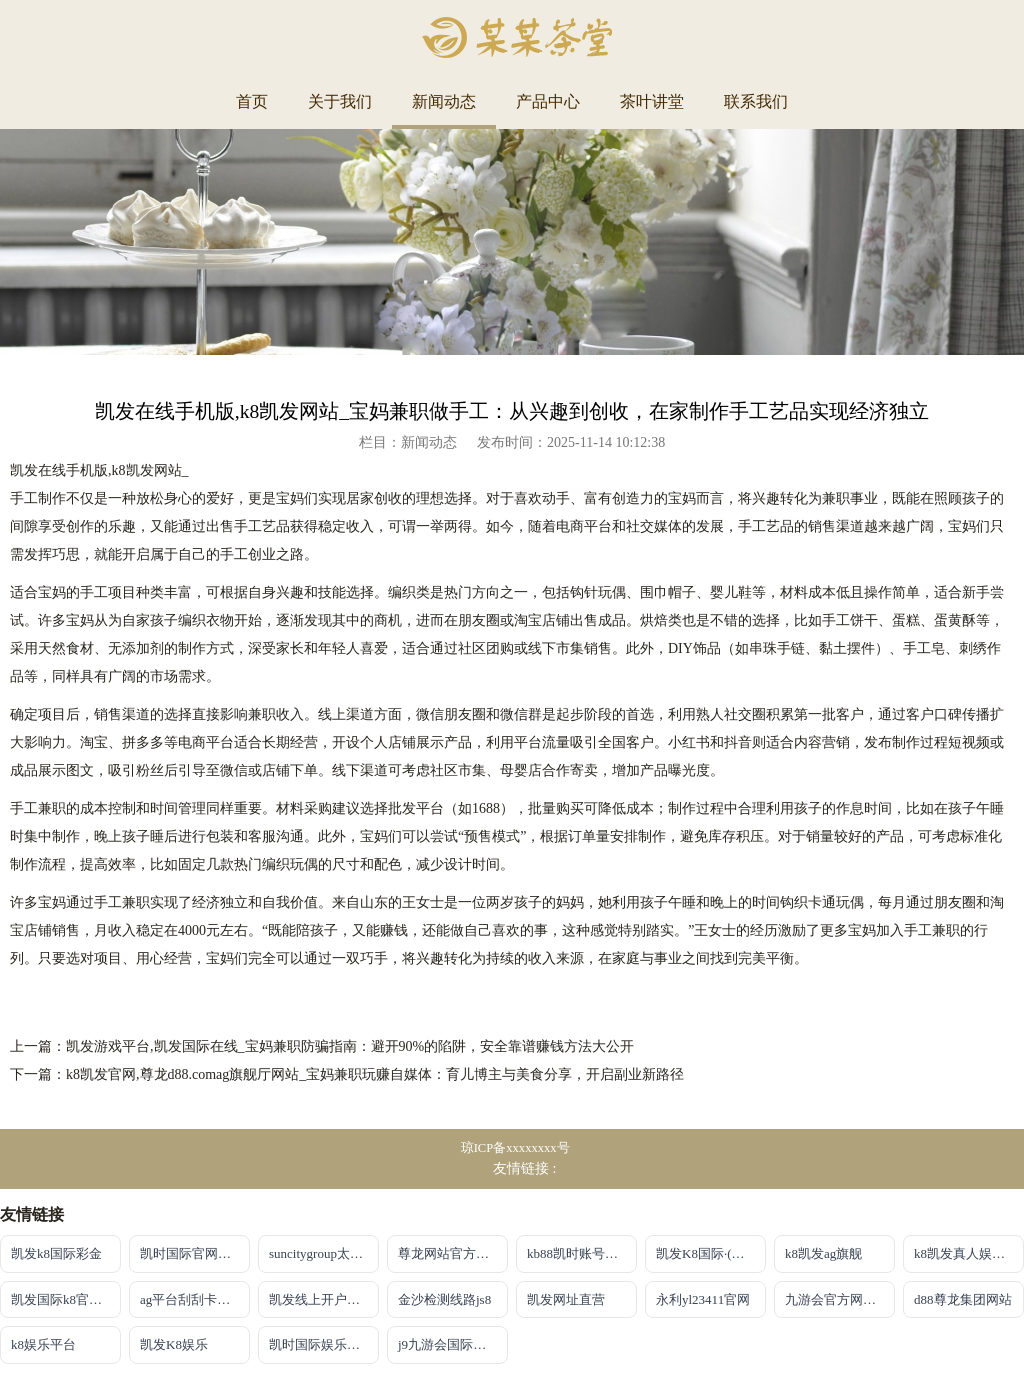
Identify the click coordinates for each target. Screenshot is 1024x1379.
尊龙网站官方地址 (450, 1253)
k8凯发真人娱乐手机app (969, 1253)
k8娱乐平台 (43, 1344)
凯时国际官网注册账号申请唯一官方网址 (195, 1253)
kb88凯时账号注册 (579, 1253)
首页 (252, 101)
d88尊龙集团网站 (963, 1299)
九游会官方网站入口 (840, 1299)
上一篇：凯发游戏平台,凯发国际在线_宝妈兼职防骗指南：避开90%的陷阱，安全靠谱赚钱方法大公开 (322, 1046)
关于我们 (340, 101)
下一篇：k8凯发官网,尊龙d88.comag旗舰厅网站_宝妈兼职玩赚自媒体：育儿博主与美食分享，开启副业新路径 (347, 1074)
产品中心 (548, 101)
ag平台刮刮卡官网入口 (195, 1299)
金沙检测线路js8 (444, 1299)
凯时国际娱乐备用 (321, 1344)
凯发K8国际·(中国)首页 (711, 1253)
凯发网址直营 (566, 1299)
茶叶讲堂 (652, 101)
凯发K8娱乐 (174, 1344)
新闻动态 (444, 101)
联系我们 (756, 101)
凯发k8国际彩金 (56, 1253)
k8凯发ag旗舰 (823, 1253)
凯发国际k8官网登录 (66, 1299)
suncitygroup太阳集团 (324, 1253)
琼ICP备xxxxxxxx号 (515, 1148)
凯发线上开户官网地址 (324, 1299)
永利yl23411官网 (703, 1299)
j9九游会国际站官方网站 (453, 1344)
